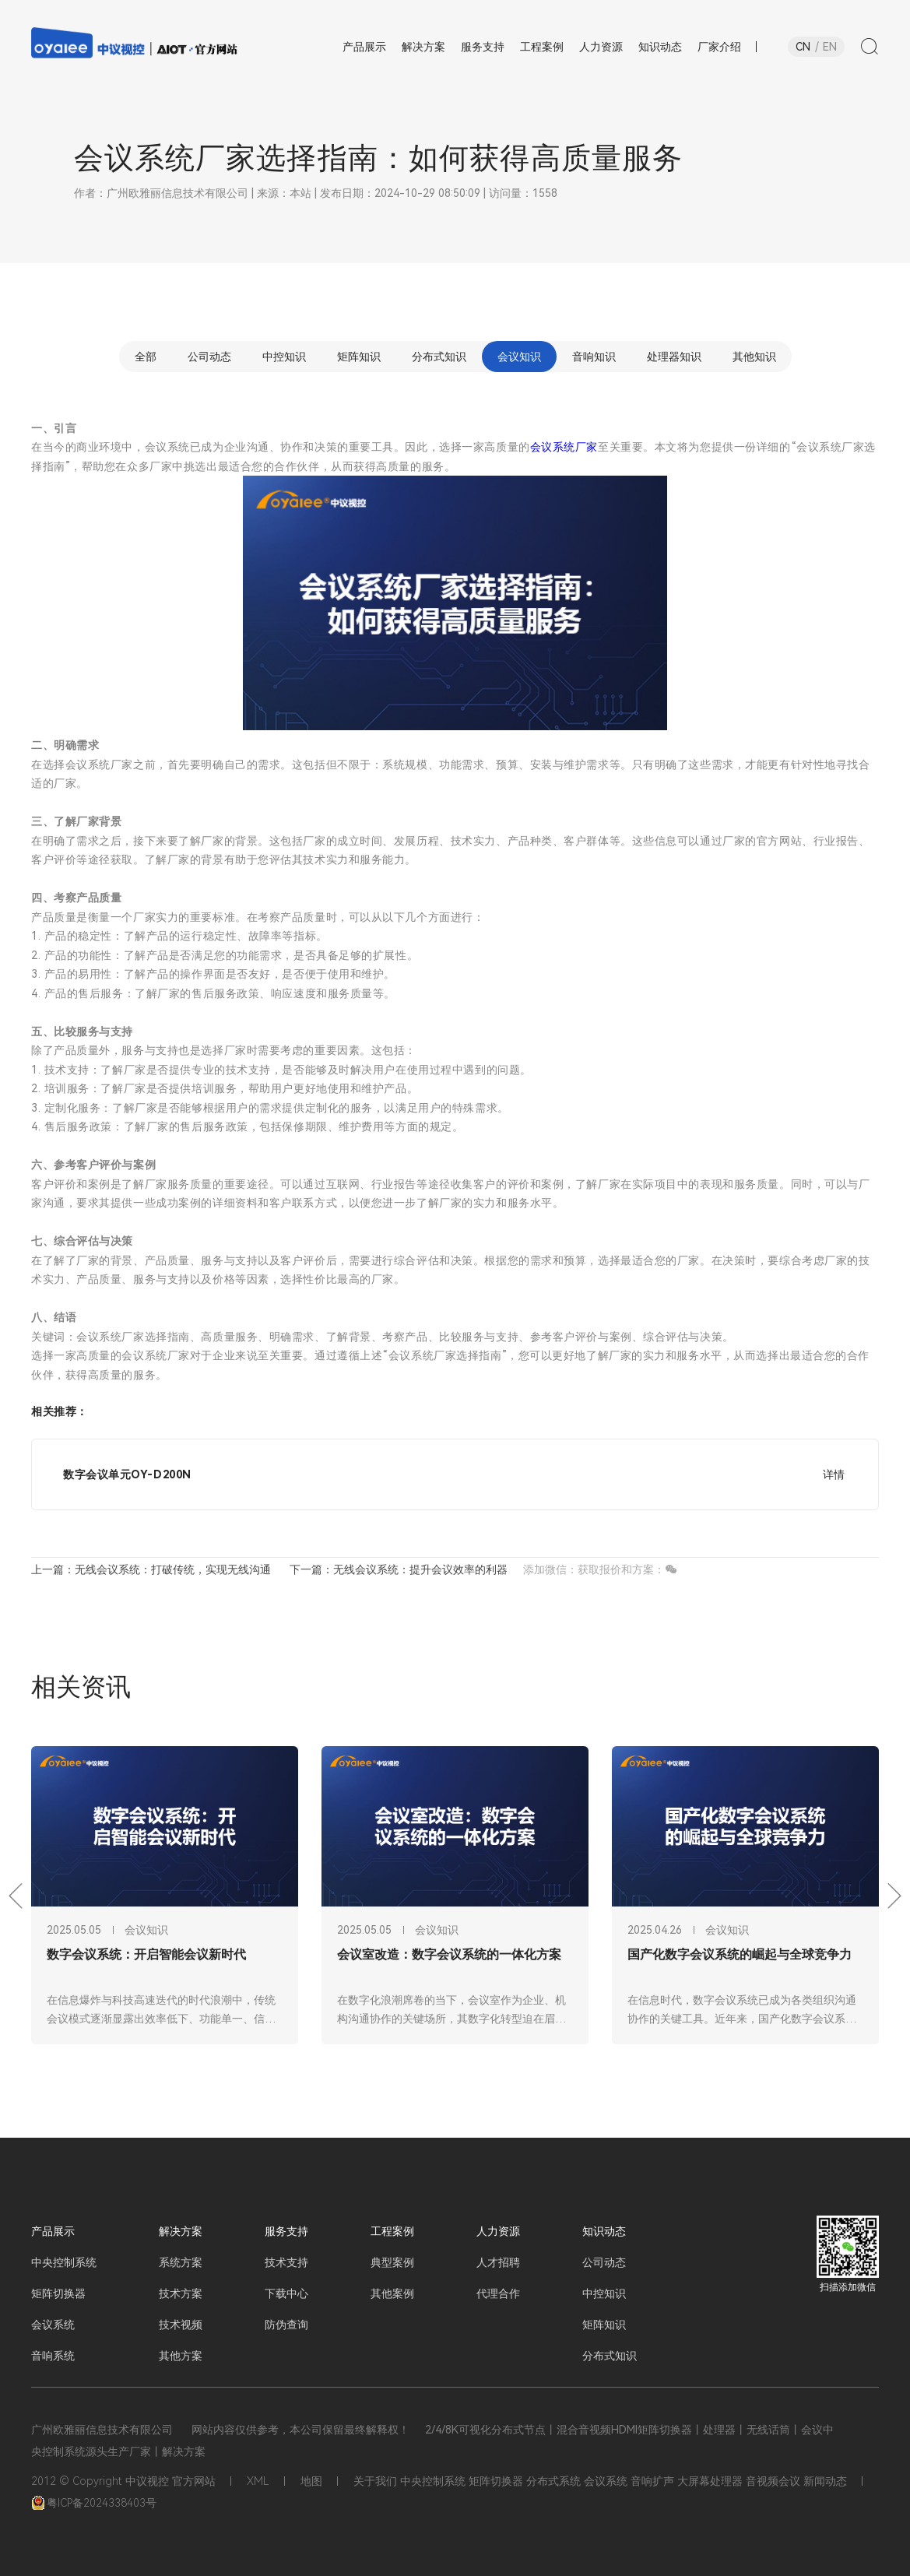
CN (803, 46)
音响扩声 (652, 2481)
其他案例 (392, 2293)
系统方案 (180, 2262)
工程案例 (392, 2231)
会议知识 (519, 356)
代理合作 (498, 2293)
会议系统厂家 (564, 447)
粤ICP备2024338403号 (93, 2503)
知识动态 (604, 2231)
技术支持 (286, 2262)
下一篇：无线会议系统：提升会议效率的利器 (399, 1569)
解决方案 (180, 2231)
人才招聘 (498, 2262)
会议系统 (53, 2324)
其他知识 (754, 356)
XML (258, 2481)
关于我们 (375, 2481)
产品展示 (53, 2231)
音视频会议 (773, 2481)
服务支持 (286, 2231)
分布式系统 (553, 2481)
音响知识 (594, 356)
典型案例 (392, 2262)
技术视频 (180, 2324)
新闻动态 (825, 2481)
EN (830, 46)
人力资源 (498, 2231)
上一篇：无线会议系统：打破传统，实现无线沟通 (151, 1569)
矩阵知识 (359, 356)
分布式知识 (439, 356)
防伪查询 (286, 2324)
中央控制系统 (64, 2262)
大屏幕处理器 (710, 2481)
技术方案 (180, 2293)
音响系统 (53, 2355)
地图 (311, 2481)
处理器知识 (674, 356)
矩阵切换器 (58, 2293)
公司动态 (209, 356)
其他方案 (180, 2355)
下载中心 (286, 2293)
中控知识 (284, 356)
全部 (145, 356)
